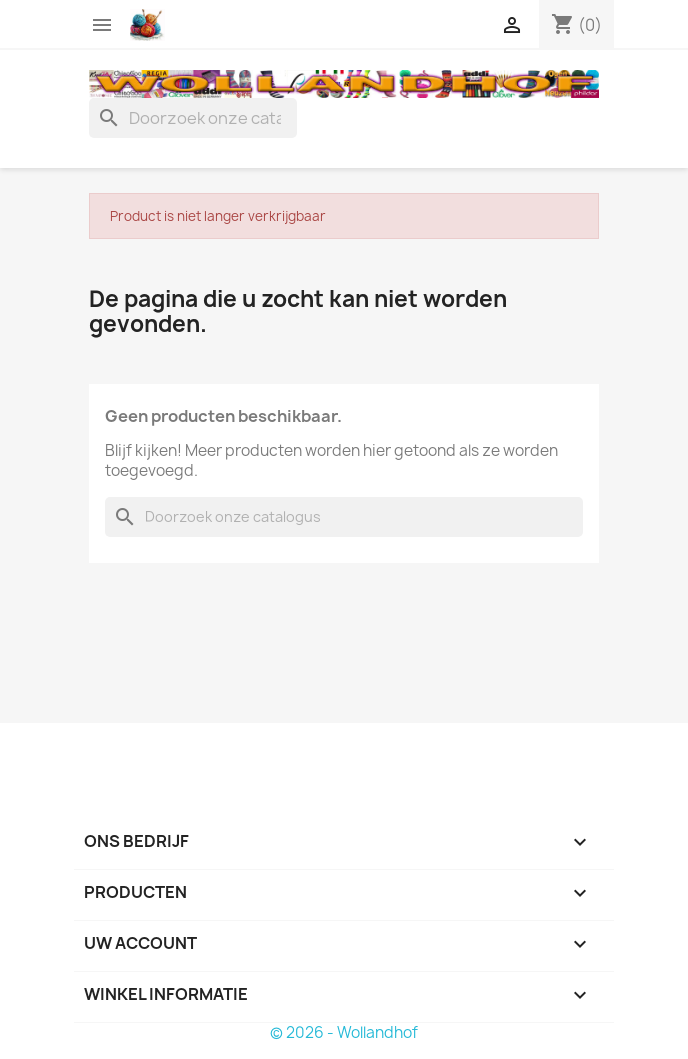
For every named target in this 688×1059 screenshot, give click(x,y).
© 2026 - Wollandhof (344, 1032)
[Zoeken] (193, 118)
